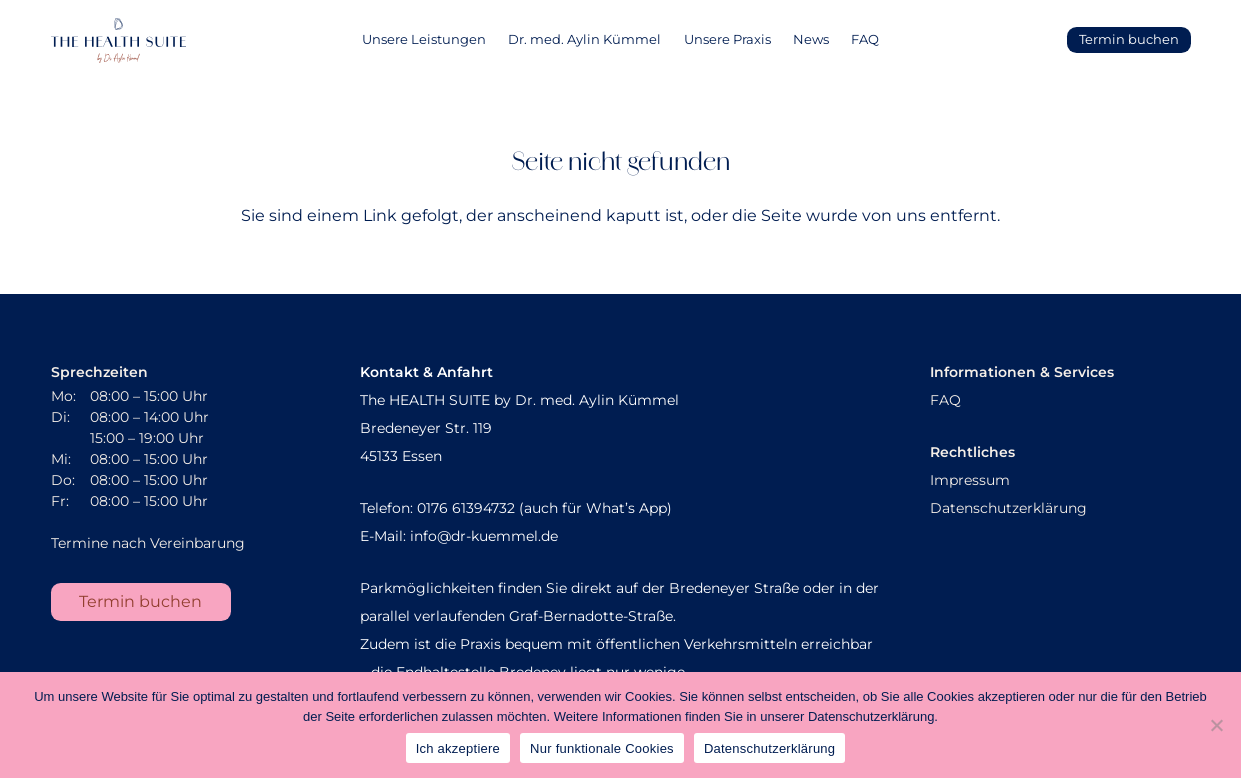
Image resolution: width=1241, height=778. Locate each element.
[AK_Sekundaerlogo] (118, 40)
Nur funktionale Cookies (602, 748)
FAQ (945, 400)
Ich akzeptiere (458, 748)
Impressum (970, 480)
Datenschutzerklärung (1008, 508)
